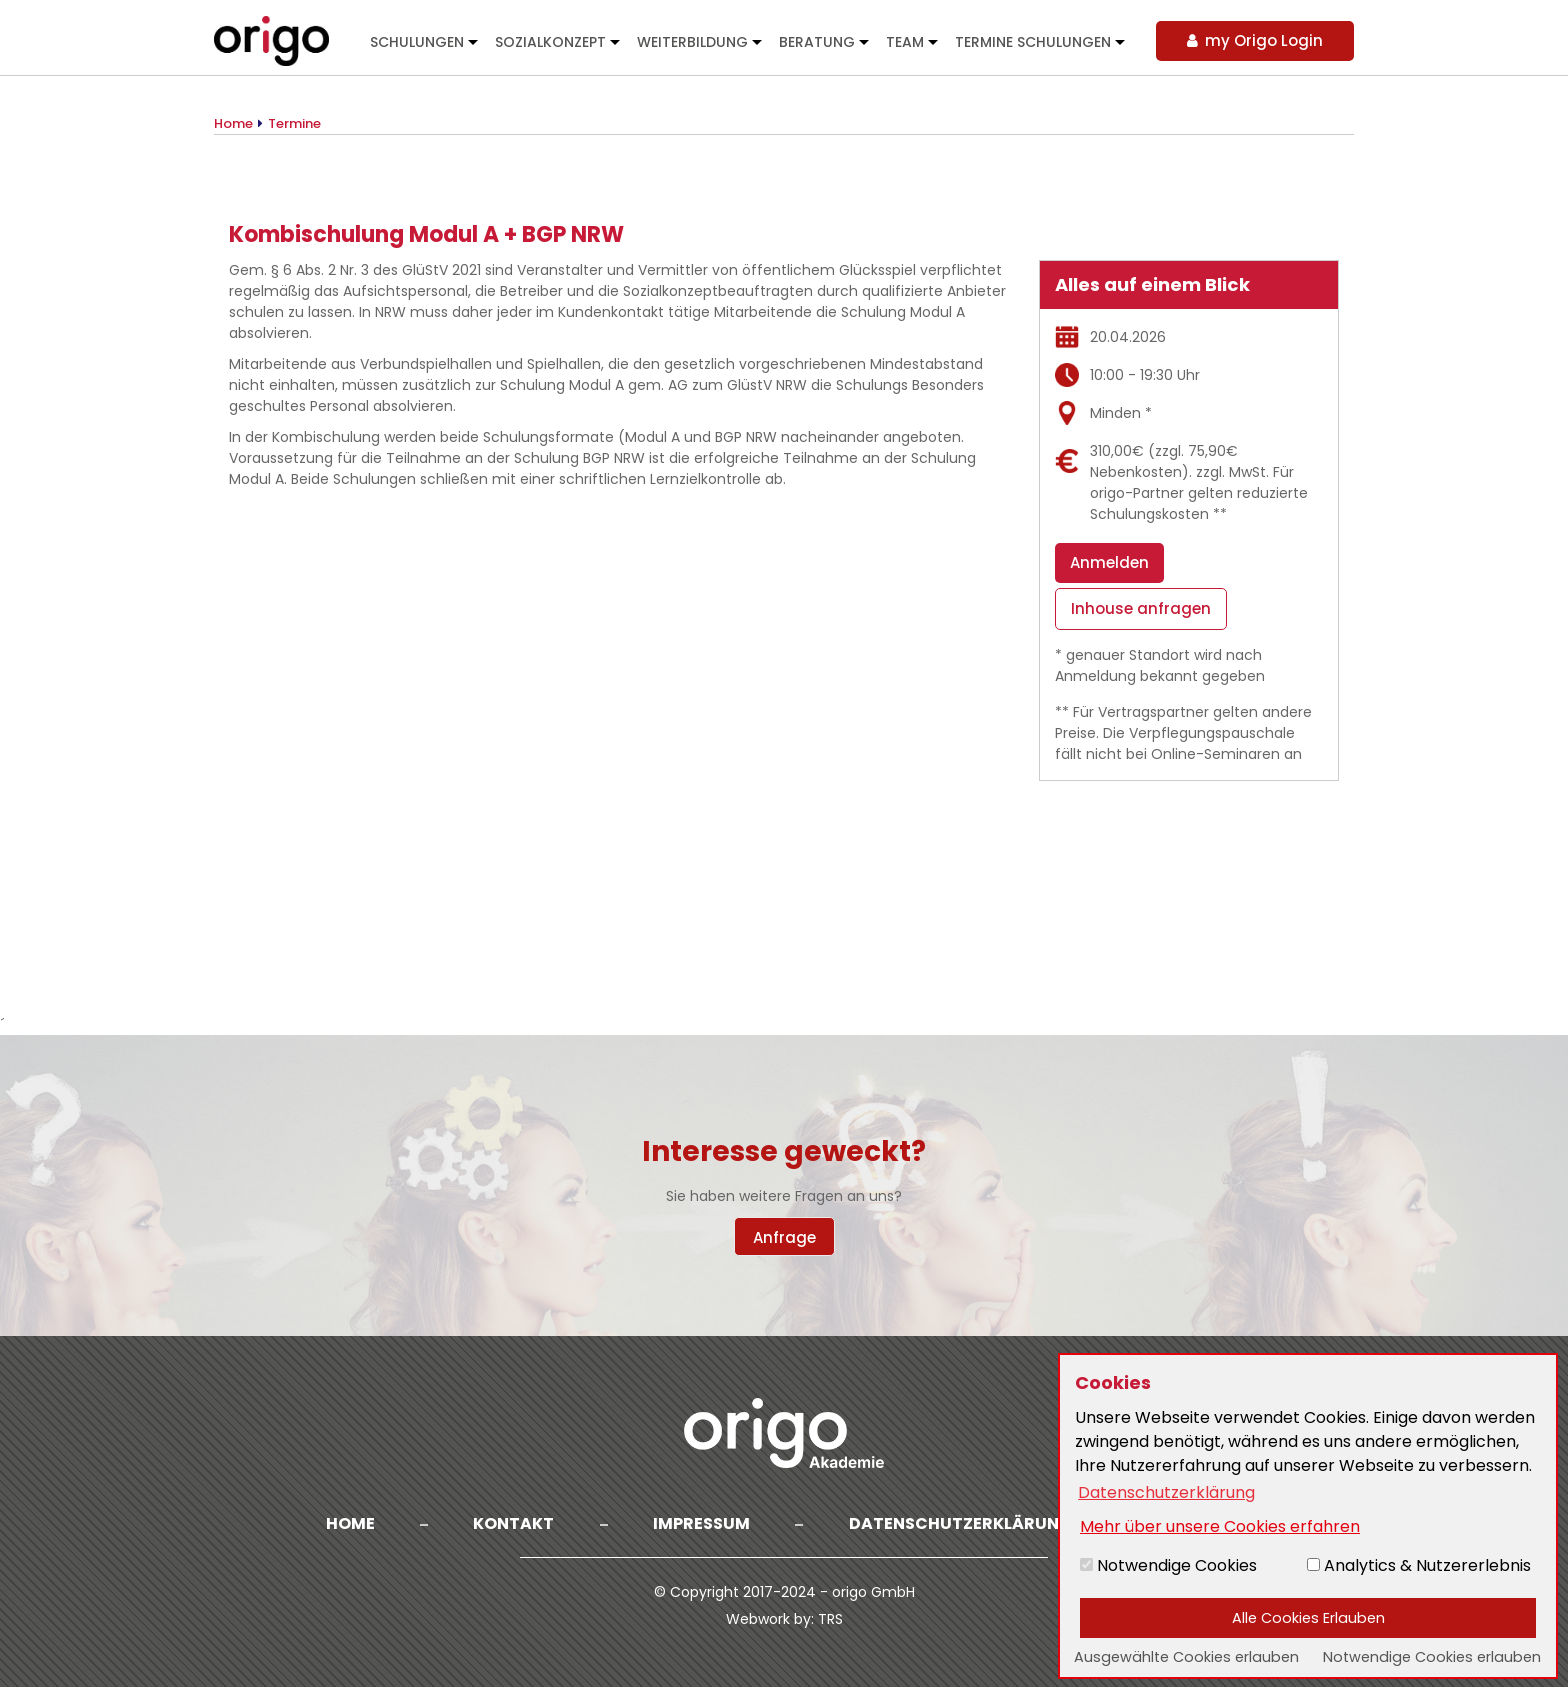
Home (347, 1524)
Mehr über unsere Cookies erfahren (1220, 1526)
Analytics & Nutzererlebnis (1419, 1565)
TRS (830, 1621)
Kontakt (512, 1524)
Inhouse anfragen (1141, 610)
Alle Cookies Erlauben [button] (1308, 1618)
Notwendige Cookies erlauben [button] (1432, 1657)
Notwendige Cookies (1168, 1565)
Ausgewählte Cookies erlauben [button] (1186, 1657)
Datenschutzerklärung (961, 1524)
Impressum (701, 1524)
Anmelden (1109, 562)
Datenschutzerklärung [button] (1166, 1492)
